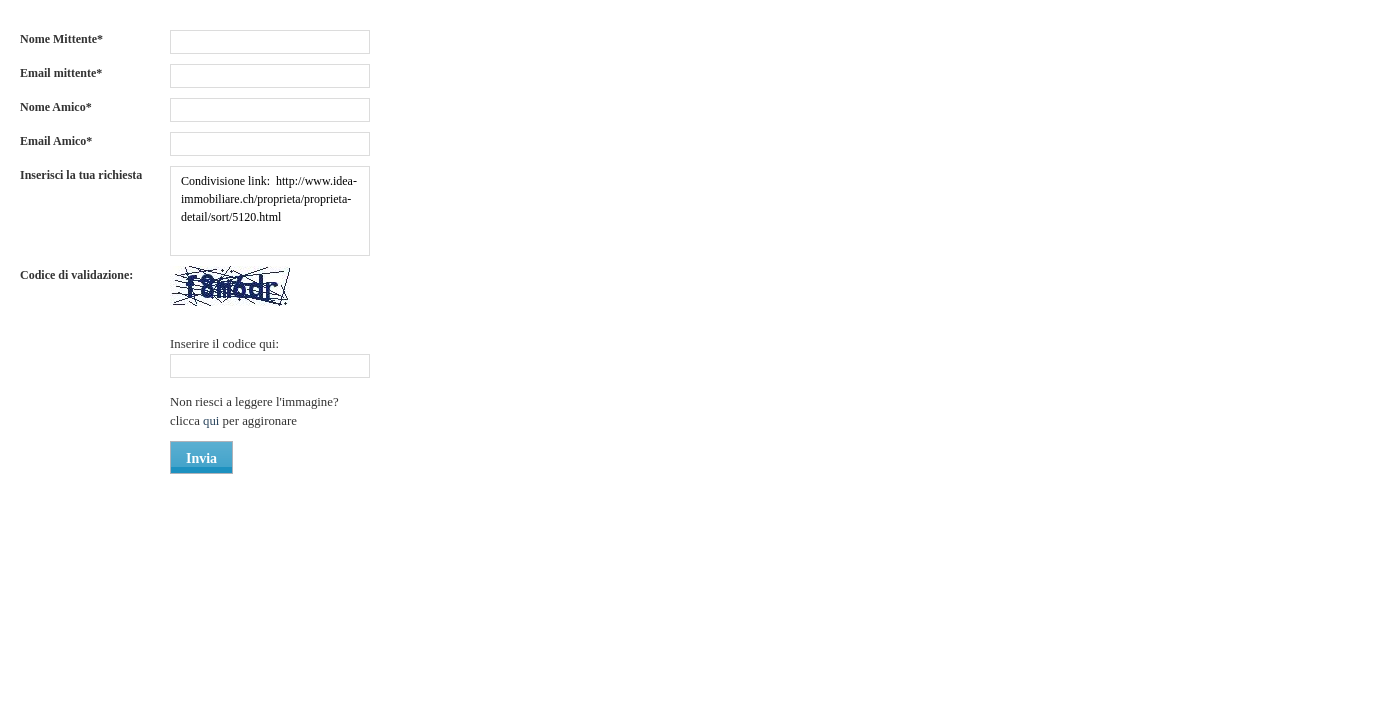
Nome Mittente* (61, 39)
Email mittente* (61, 73)
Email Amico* (56, 141)
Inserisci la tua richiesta (81, 175)
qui (213, 421)
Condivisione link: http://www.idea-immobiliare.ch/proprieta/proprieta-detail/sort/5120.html (270, 211)
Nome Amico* (56, 107)
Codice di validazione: (76, 275)
